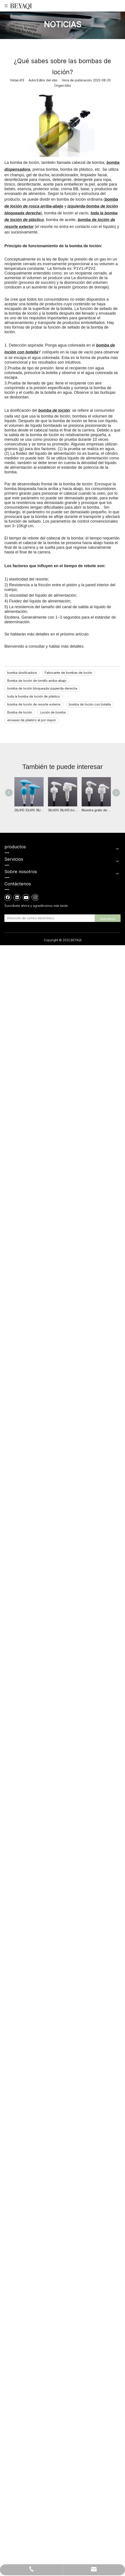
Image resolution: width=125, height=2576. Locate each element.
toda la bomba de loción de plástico (33, 696)
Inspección (12, 2462)
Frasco (9, 2405)
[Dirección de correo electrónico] (54, 2551)
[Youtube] (26, 2529)
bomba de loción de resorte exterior (34, 704)
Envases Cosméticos (19, 2392)
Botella (9, 2399)
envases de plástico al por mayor (31, 720)
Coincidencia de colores (22, 2450)
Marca (8, 2488)
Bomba (9, 2380)
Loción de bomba (53, 712)
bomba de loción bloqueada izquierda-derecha (42, 688)
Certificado (12, 2501)
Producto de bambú (19, 2411)
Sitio (68, 85)
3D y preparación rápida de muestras (31, 2431)
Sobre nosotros (15, 2482)
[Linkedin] (17, 2529)
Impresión (11, 2456)
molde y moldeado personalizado (29, 2437)
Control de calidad (17, 2507)
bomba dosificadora (22, 672)
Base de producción (19, 2494)
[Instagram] (35, 2529)
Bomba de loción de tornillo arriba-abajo (36, 680)
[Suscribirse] (12, 2559)
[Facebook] (8, 2529)
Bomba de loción (19, 712)
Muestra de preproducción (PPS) (28, 2443)
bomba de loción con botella (90, 704)
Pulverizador (13, 2386)
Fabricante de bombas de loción (68, 672)
